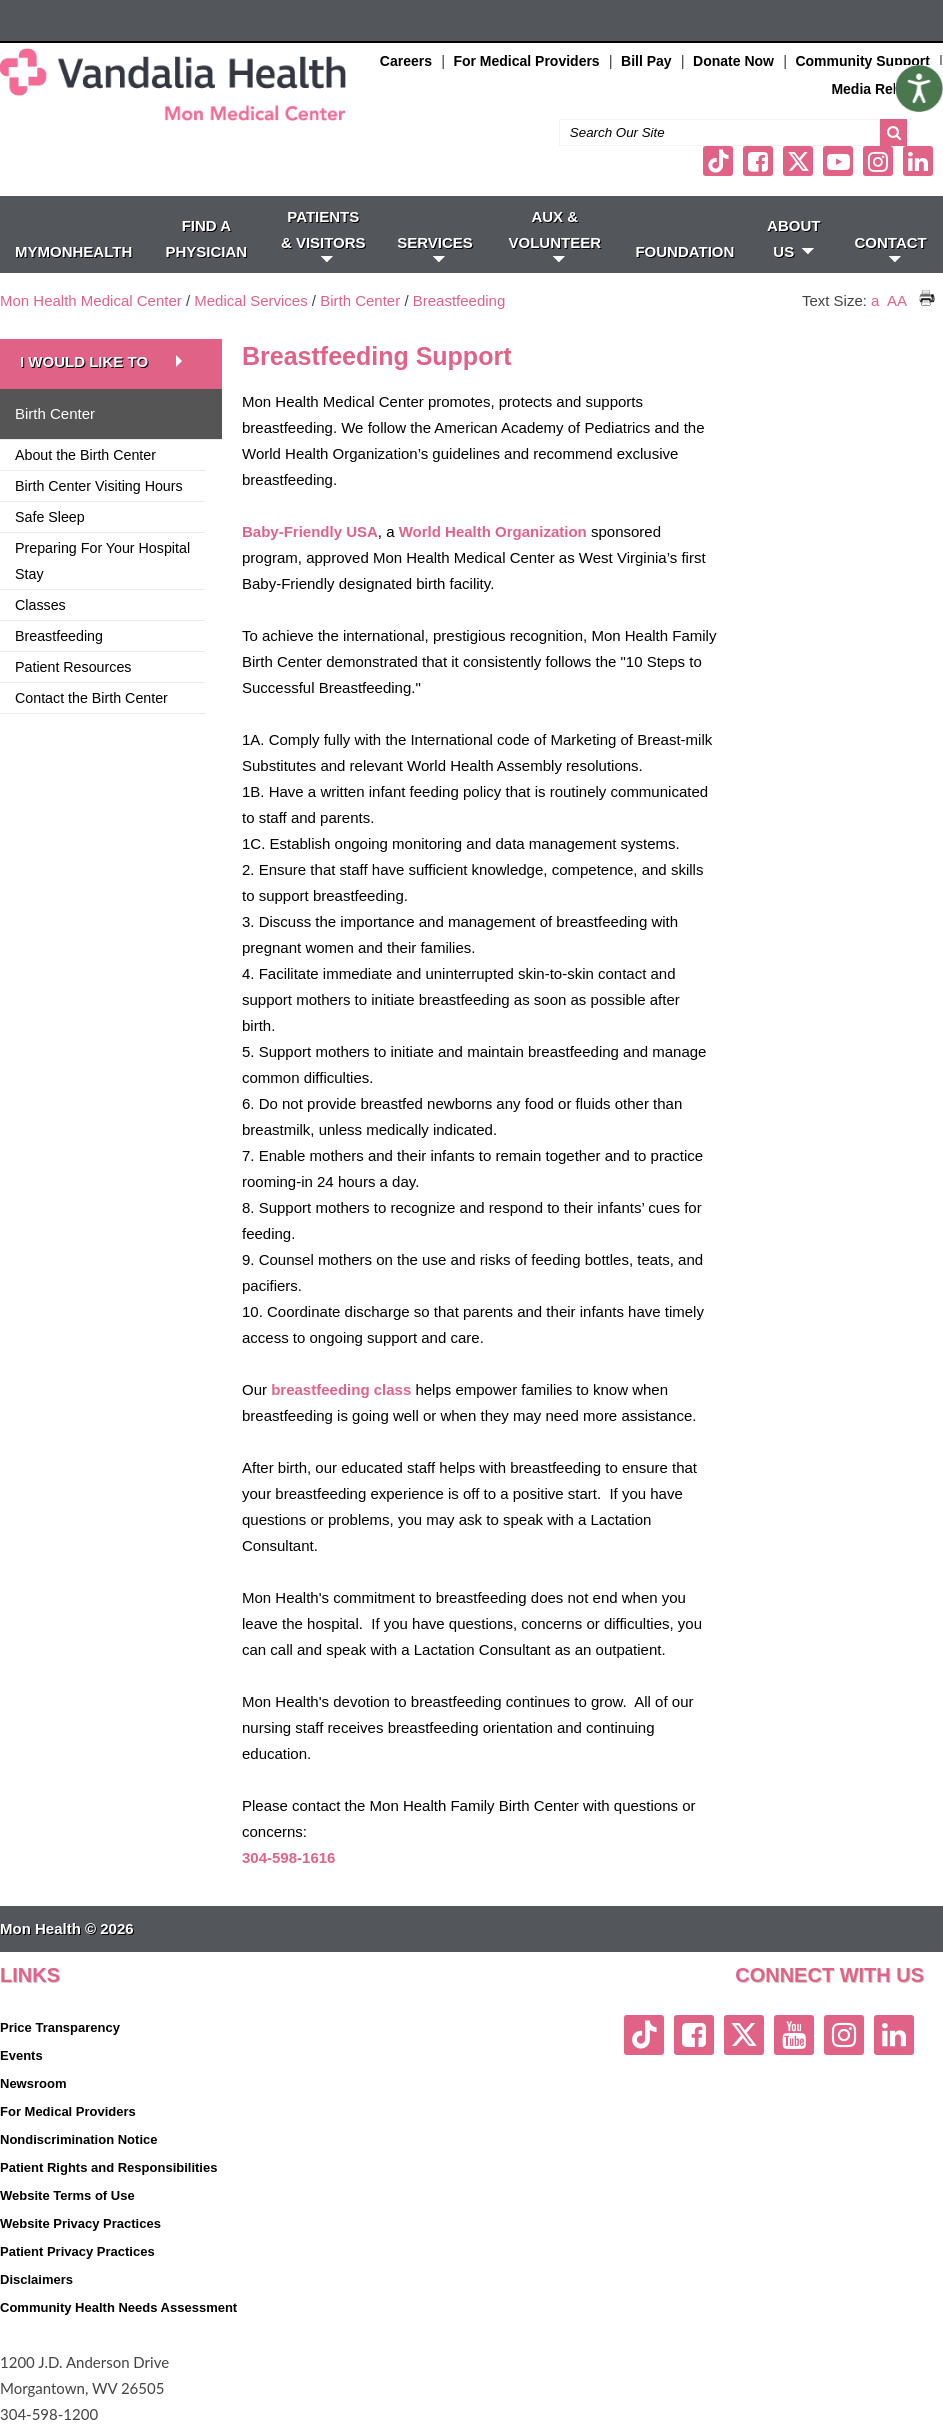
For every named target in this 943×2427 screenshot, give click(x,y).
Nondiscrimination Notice (78, 2139)
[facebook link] (758, 161)
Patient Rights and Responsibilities (108, 2167)
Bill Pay (646, 61)
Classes (40, 605)
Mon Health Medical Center (91, 300)
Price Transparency (60, 2027)
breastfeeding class (341, 1389)
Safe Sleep (50, 517)
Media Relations (884, 89)
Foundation (684, 251)
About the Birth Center (85, 455)
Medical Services (250, 300)
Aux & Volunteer (555, 235)
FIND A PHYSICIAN (207, 238)
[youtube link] (838, 161)
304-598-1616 (288, 1857)
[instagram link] (878, 161)
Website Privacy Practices (80, 2223)
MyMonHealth (73, 251)
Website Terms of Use (67, 2195)
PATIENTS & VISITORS (323, 235)
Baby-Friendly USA (310, 531)
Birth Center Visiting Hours (99, 486)
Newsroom (33, 2083)
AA (896, 300)
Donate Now (733, 61)
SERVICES (435, 248)
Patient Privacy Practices (77, 2251)
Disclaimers (36, 2279)
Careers (406, 61)
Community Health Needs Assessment (118, 2307)
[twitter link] (798, 161)
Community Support (862, 61)
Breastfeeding (459, 300)
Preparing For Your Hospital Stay (102, 561)
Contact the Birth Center (91, 698)
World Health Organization (493, 531)
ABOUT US (793, 238)
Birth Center (360, 300)
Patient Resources (73, 667)
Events (21, 2055)
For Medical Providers (526, 61)
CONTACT (891, 248)
